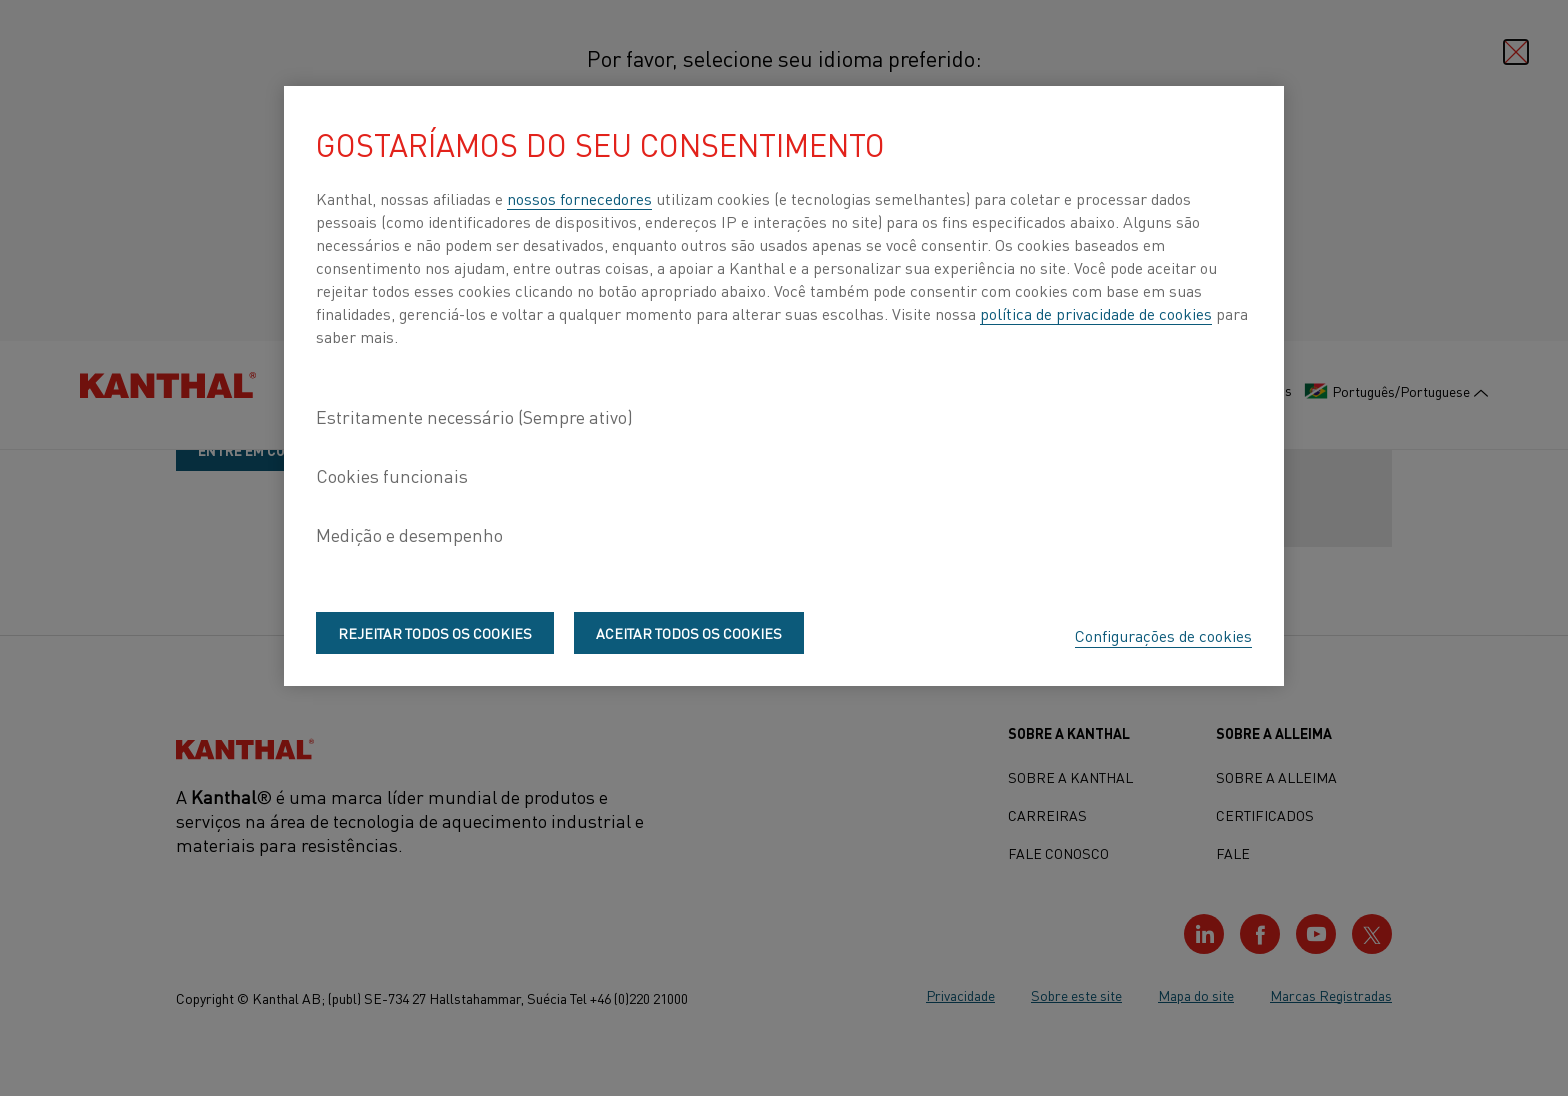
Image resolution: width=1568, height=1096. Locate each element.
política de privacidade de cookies (1096, 313)
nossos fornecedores (579, 198)
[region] (784, 386)
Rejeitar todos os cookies (435, 633)
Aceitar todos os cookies (689, 633)
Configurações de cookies (1163, 635)
